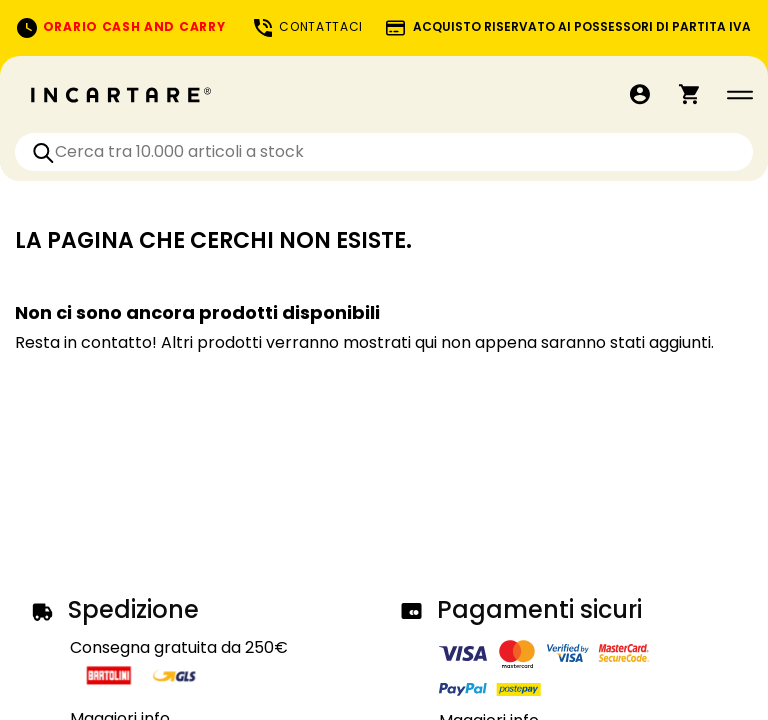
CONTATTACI (307, 26)
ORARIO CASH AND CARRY (120, 26)
